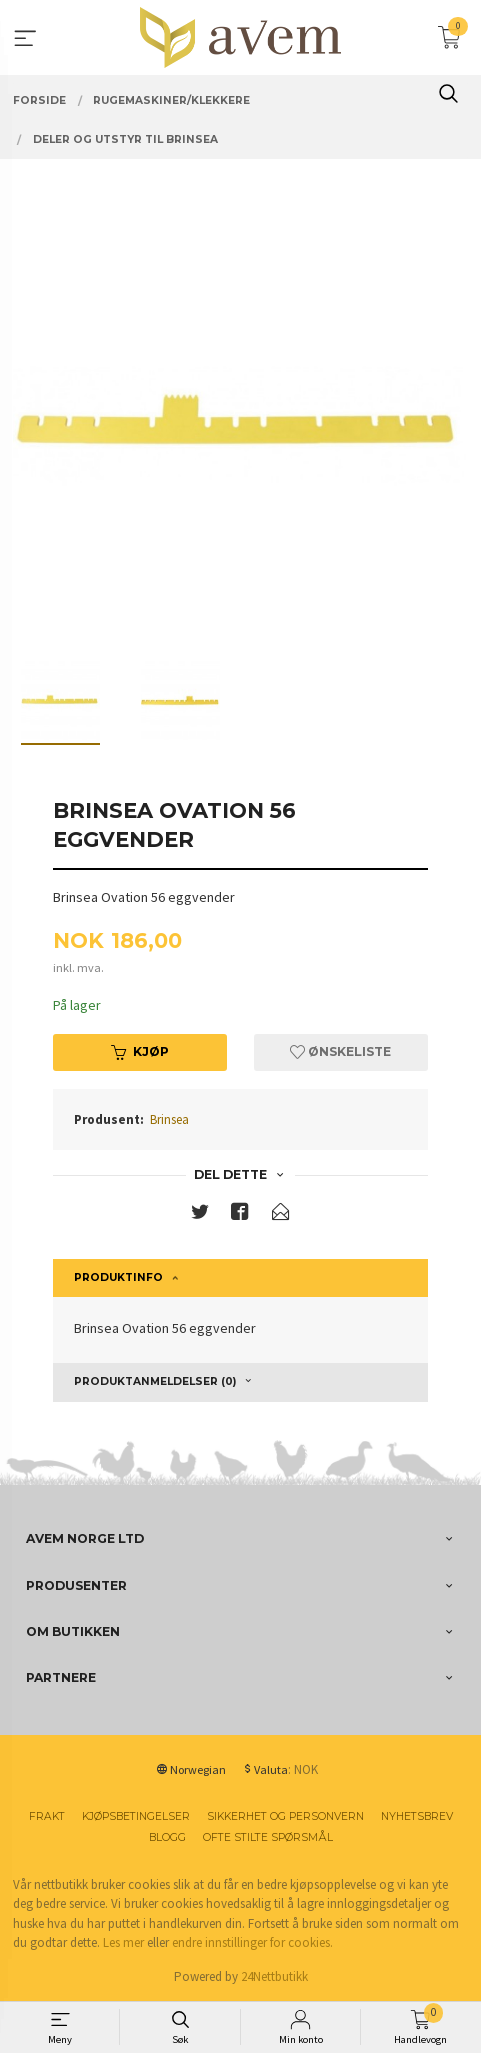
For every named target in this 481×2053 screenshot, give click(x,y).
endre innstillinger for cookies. (252, 1942)
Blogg (167, 1837)
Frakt (47, 1816)
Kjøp (140, 1051)
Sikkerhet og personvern (285, 1816)
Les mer (123, 1942)
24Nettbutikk (274, 1976)
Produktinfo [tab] (118, 1277)
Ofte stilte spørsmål (268, 1837)
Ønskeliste (340, 1051)
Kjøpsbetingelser (136, 1816)
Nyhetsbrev (417, 1816)
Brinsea (169, 1119)
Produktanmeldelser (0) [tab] (155, 1381)
